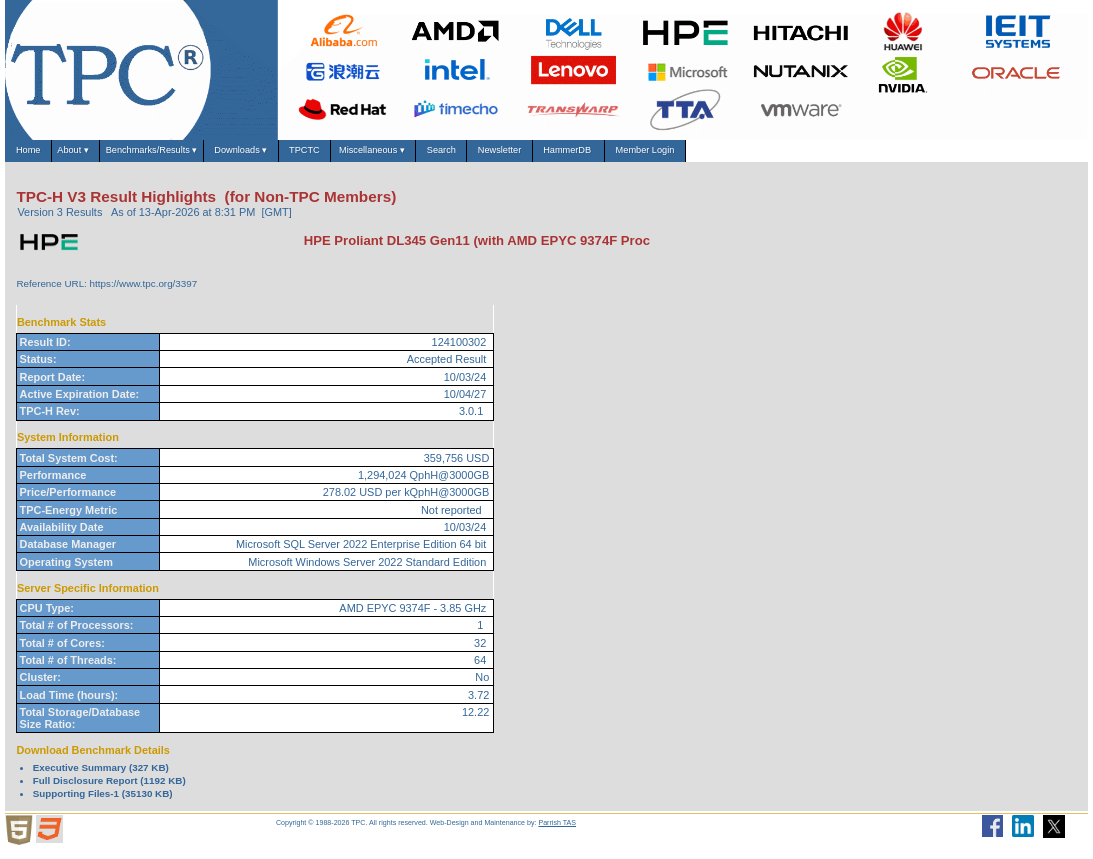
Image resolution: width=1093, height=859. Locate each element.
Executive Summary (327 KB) (101, 776)
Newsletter (707, 155)
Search (624, 155)
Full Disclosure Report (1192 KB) (109, 789)
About (105, 156)
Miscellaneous (527, 156)
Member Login (913, 155)
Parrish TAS (557, 832)
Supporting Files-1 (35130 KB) (103, 802)
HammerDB (804, 155)
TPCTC (430, 155)
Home (38, 155)
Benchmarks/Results (212, 156)
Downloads (340, 156)
